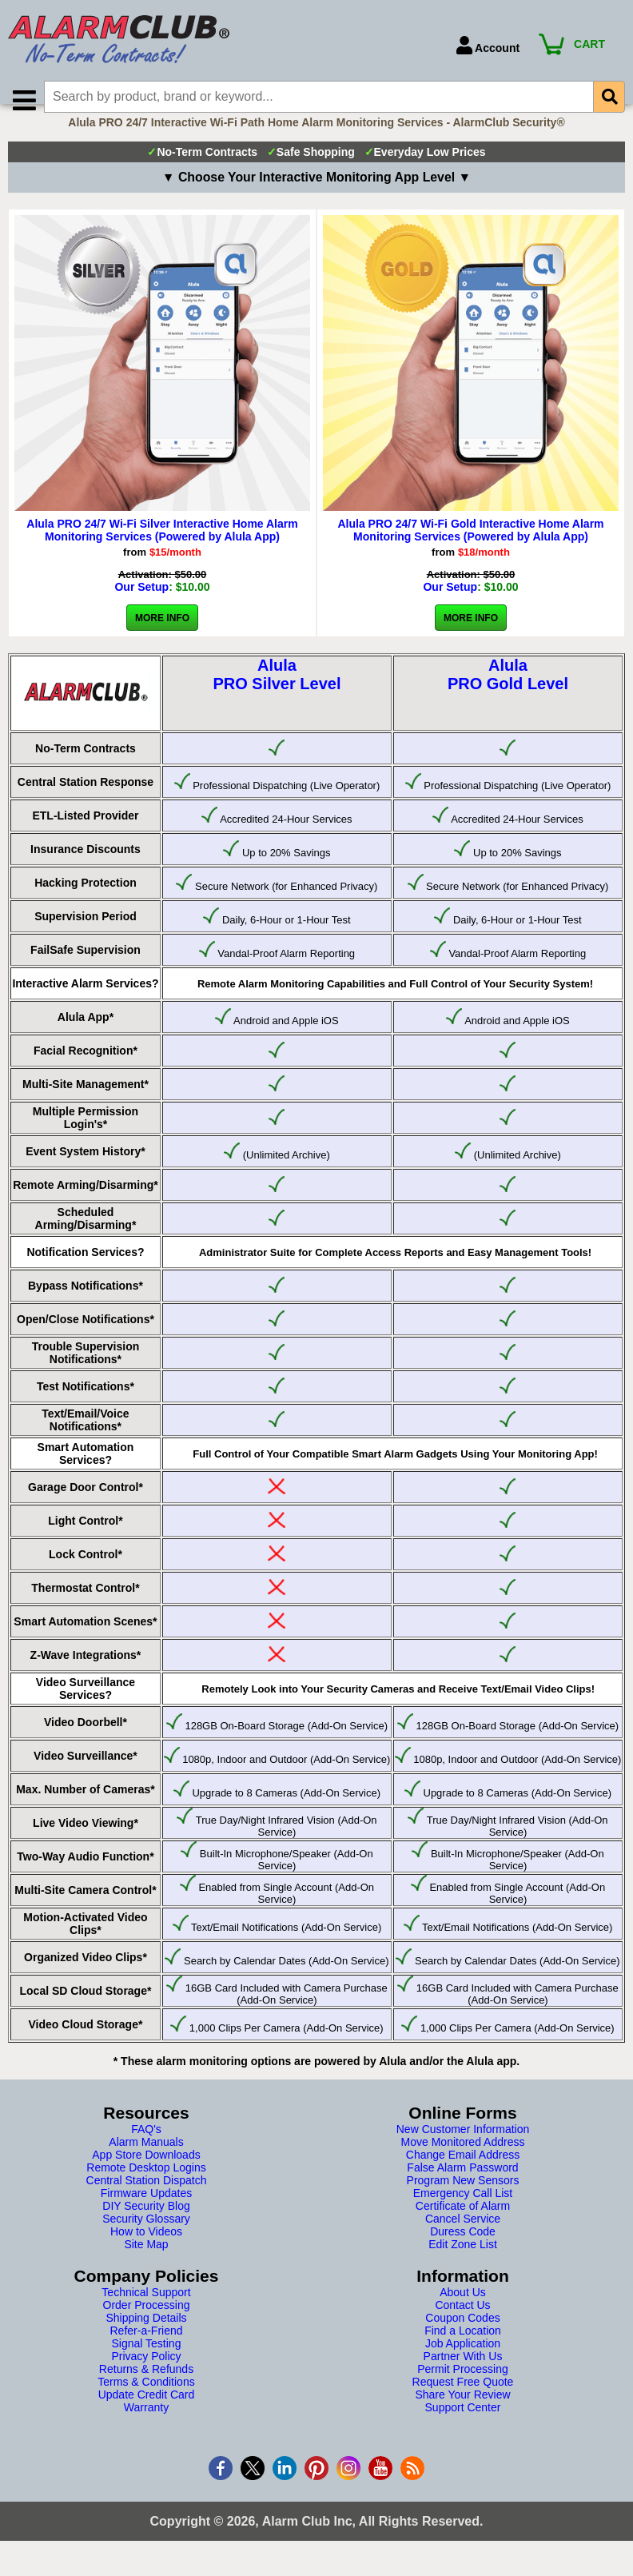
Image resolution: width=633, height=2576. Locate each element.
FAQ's (146, 2148)
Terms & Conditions (146, 2401)
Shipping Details (146, 2337)
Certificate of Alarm (463, 2225)
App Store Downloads (146, 2173)
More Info (162, 637)
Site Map (146, 2263)
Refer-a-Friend (145, 2349)
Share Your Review (462, 2413)
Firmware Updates (146, 2212)
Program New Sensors (463, 2199)
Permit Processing (462, 2388)
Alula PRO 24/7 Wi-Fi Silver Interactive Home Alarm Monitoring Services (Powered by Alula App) (161, 549)
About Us (463, 2311)
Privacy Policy (146, 2375)
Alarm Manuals (146, 2161)
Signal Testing (146, 2362)
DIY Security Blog (145, 2225)
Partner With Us (463, 2375)
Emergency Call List (463, 2212)
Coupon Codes (462, 2337)
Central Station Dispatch (146, 2199)
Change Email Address (463, 2173)
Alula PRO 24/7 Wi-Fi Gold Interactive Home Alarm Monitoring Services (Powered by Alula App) (470, 549)
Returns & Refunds (146, 2388)
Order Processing (146, 2324)
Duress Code (463, 2250)
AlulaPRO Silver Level (276, 694)
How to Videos (146, 2250)
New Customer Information (463, 2148)
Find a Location (462, 2349)
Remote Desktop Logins (145, 2186)
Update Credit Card (146, 2413)
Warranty (146, 2426)
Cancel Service (462, 2237)
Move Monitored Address (463, 2161)
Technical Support (146, 2311)
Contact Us (462, 2324)
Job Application (462, 2362)
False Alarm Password (462, 2186)
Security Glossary (146, 2237)
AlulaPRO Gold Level (508, 694)
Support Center (463, 2426)
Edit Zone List (462, 2263)
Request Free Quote (463, 2401)
